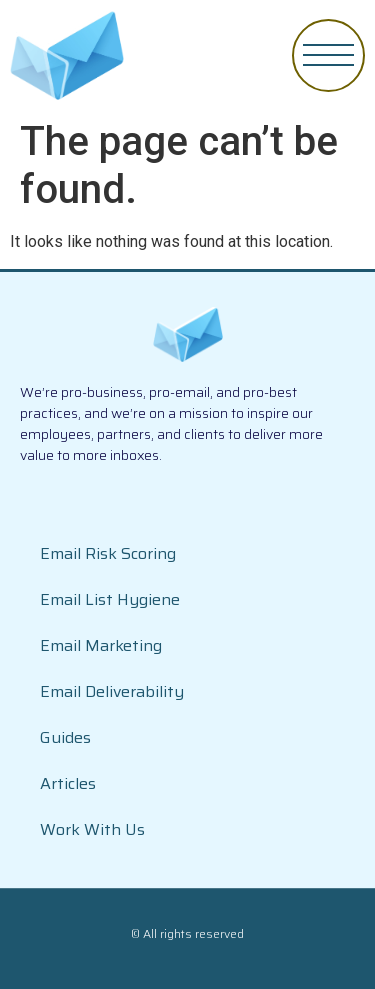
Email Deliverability (112, 691)
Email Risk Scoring (108, 553)
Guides (65, 737)
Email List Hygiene (110, 599)
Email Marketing (101, 645)
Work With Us (92, 829)
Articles (68, 783)
